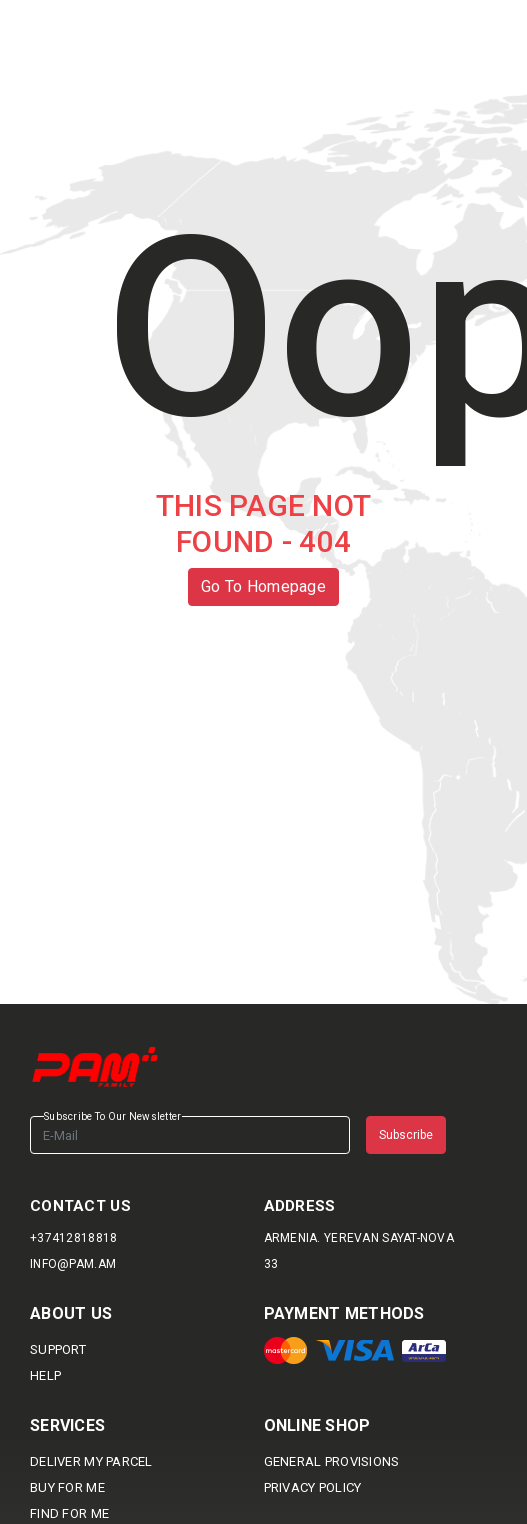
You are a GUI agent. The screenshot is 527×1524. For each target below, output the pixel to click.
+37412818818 (73, 1238)
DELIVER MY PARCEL (91, 1461)
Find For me (69, 1513)
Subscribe (406, 1135)
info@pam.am (73, 1264)
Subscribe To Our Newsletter (113, 1116)
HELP (45, 1375)
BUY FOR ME (67, 1487)
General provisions (332, 1461)
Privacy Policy (313, 1487)
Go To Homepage (263, 586)
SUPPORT (58, 1349)
